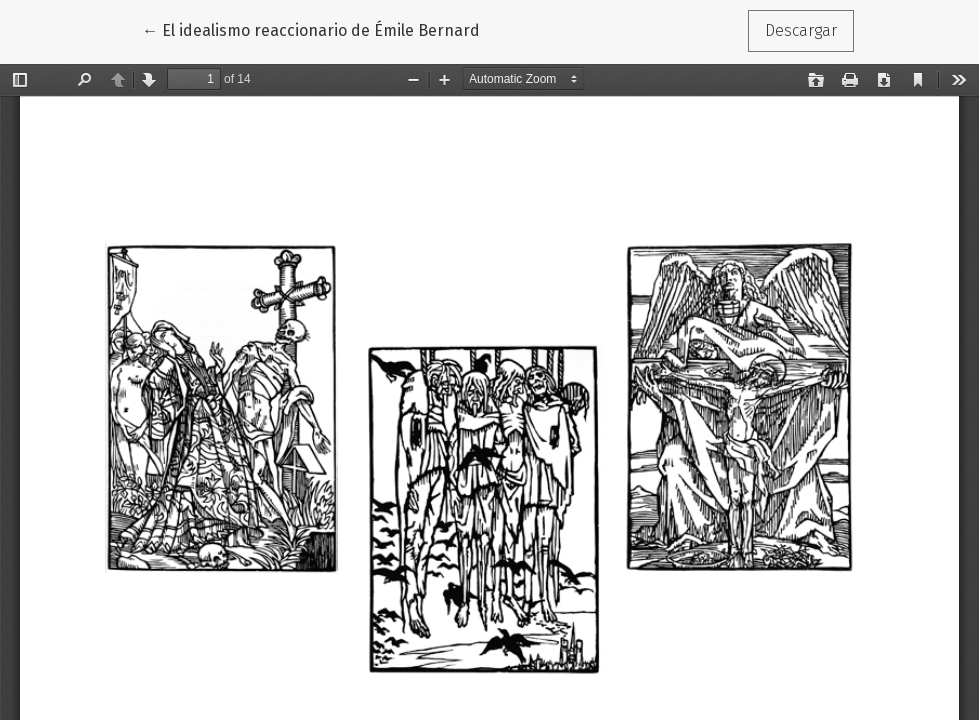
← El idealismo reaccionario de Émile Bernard (311, 29)
